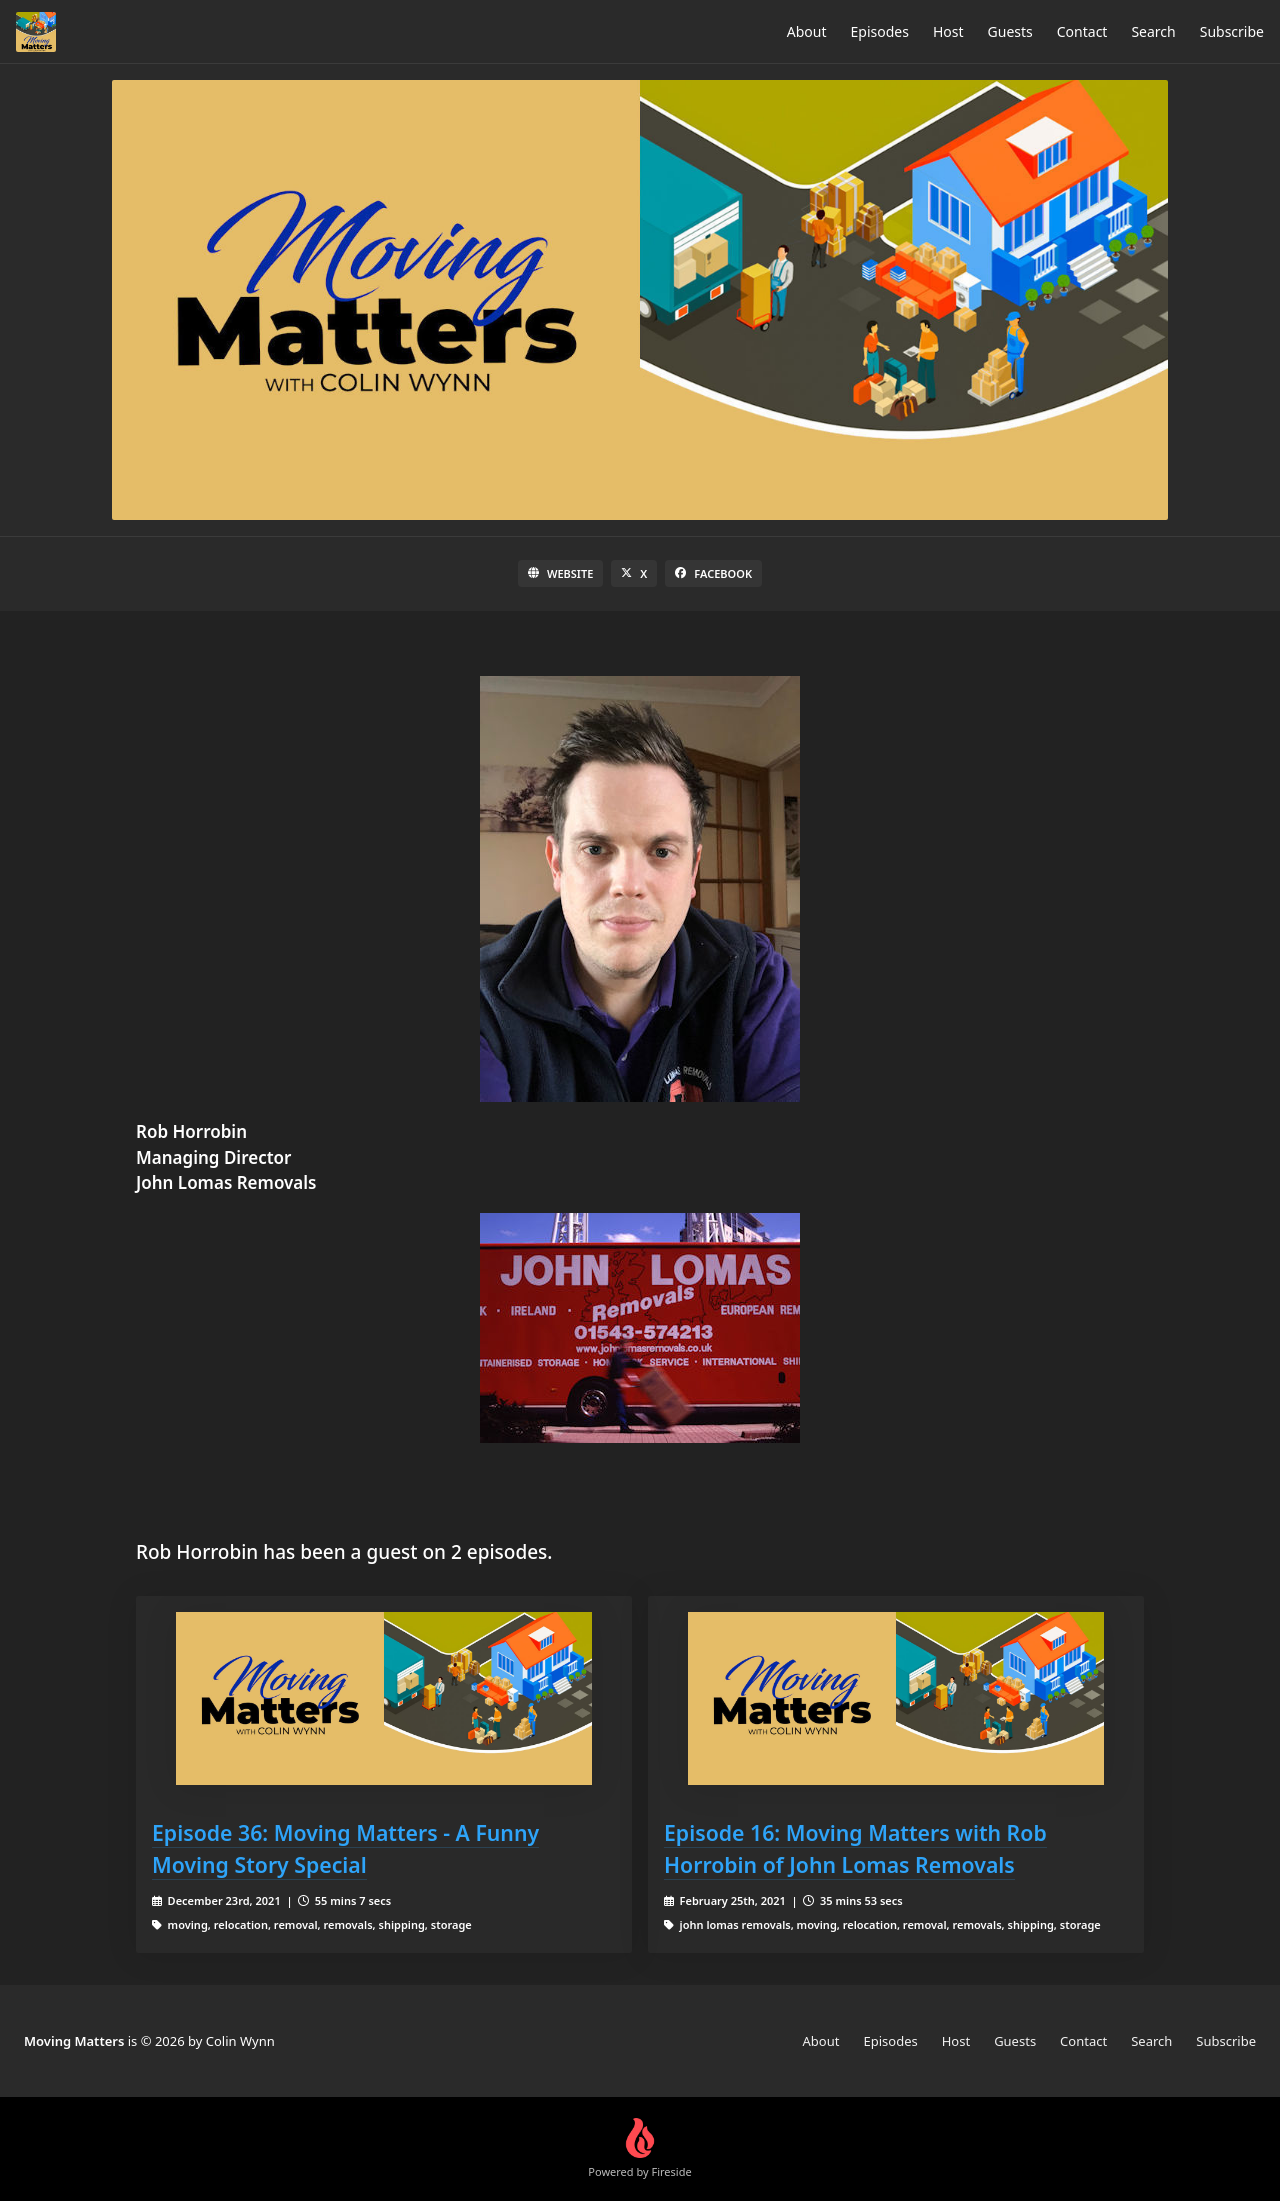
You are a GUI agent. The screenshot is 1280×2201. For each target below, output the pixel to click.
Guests (1010, 31)
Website (560, 573)
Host (948, 31)
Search (1153, 31)
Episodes (880, 31)
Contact (1082, 31)
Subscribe (1232, 31)
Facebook (713, 573)
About (807, 31)
